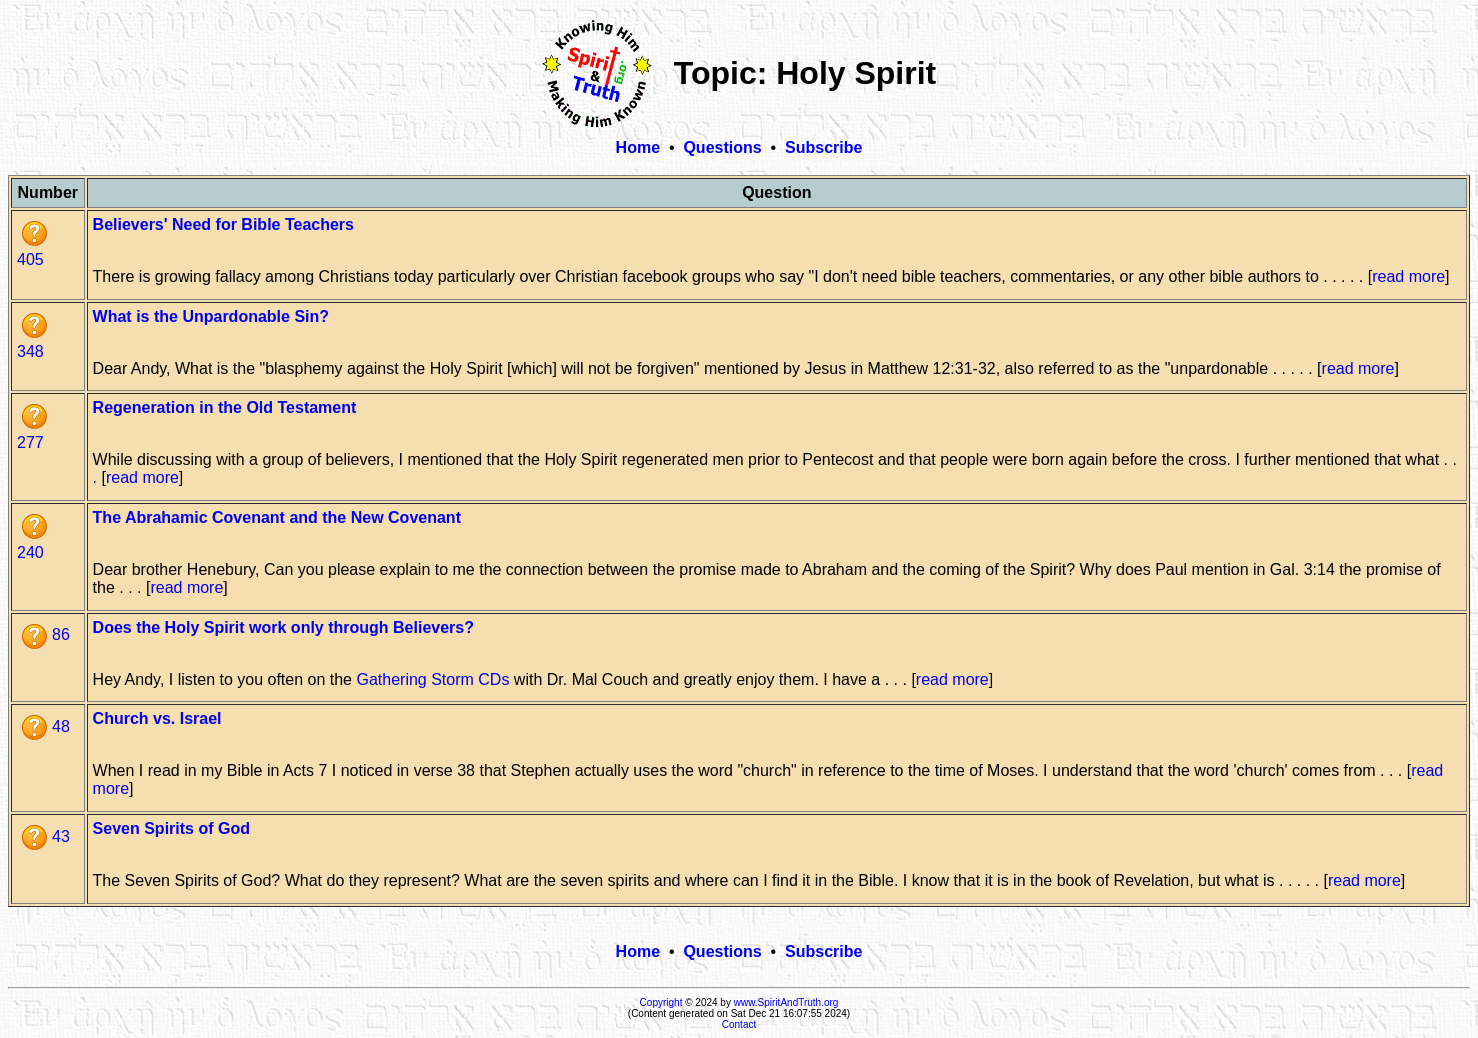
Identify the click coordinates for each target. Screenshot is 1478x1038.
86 (46, 634)
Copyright (661, 1002)
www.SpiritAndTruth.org (786, 1002)
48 (46, 726)
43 (46, 836)
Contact (739, 1024)
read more (1408, 276)
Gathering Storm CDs (432, 679)
